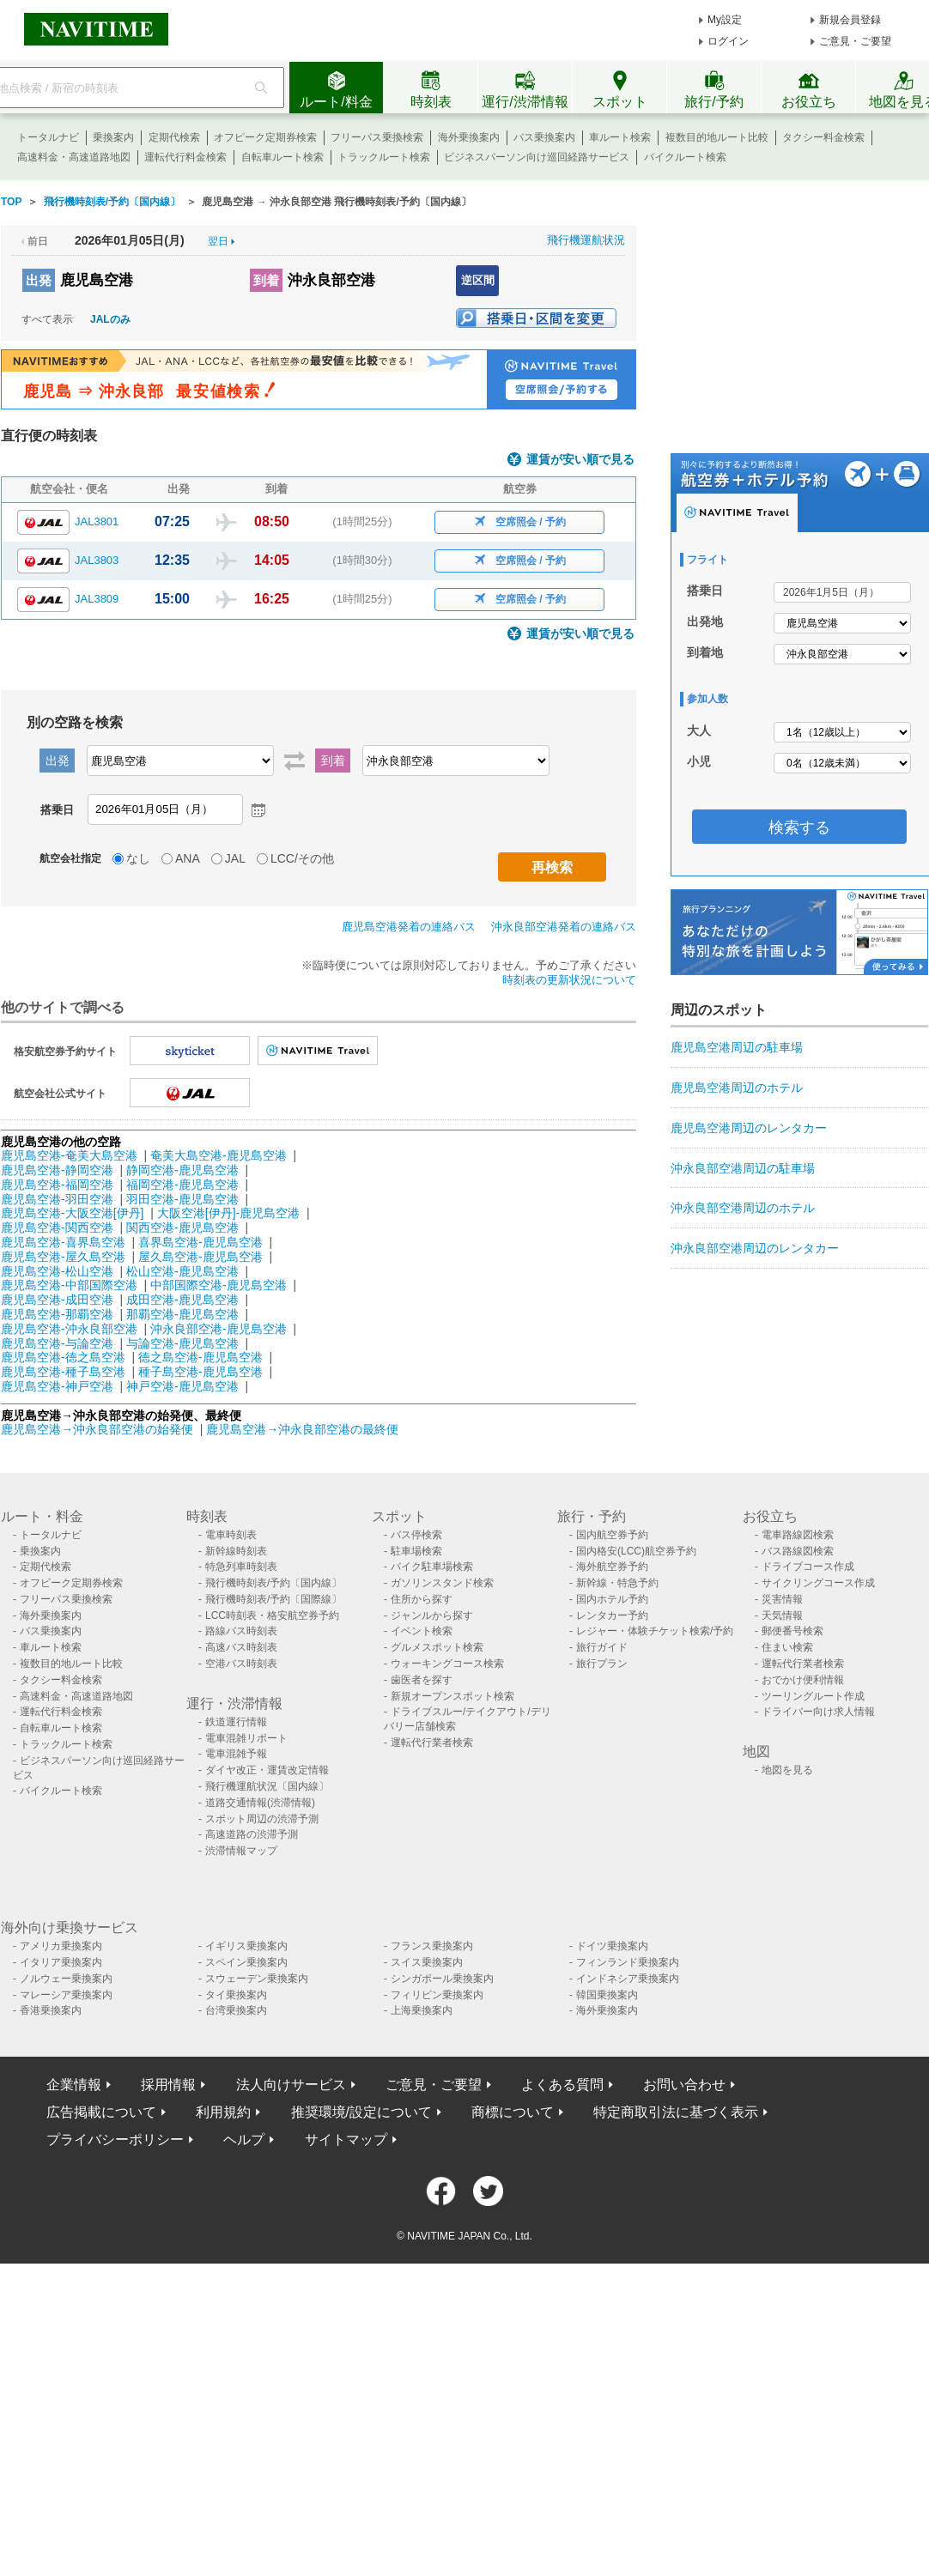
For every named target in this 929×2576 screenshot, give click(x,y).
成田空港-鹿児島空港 (182, 1299)
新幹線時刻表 (236, 1551)
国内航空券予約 (612, 1535)
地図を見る (787, 1770)
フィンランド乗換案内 (627, 1962)
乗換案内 (113, 137)
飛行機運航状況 (586, 239)
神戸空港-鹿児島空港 (182, 1386)
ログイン (728, 41)
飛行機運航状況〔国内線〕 (267, 1786)
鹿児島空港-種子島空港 (63, 1372)
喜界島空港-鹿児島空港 (200, 1242)
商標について (512, 2112)
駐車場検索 (416, 1551)
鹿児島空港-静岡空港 (57, 1170)
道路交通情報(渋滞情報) (260, 1803)
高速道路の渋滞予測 (251, 1834)
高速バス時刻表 (241, 1647)
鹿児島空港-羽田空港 (57, 1199)
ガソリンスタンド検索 (442, 1583)
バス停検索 (416, 1535)
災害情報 (782, 1599)
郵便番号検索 (792, 1631)
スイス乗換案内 (427, 1962)
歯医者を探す (421, 1680)
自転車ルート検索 (282, 157)
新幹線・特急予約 (617, 1583)
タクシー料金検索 (823, 137)
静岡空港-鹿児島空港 (182, 1170)
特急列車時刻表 (241, 1567)
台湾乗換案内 (236, 2010)
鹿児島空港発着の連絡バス (409, 926)
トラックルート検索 (383, 157)
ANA (187, 858)
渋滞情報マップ (241, 1851)
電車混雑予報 (236, 1754)
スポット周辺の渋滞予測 (262, 1819)
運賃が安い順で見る (580, 459)
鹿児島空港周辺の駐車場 (737, 1047)
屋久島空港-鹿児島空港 (200, 1257)
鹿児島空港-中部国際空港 (69, 1285)
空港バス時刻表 (241, 1664)
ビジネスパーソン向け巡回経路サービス (536, 157)
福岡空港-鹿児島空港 (182, 1184)
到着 (266, 280)
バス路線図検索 (798, 1551)
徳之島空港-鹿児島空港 (200, 1357)
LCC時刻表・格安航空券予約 (272, 1615)
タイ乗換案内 (236, 1995)
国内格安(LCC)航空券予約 (636, 1551)
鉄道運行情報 (236, 1722)
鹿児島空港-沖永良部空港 (69, 1329)
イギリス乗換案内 (246, 1946)
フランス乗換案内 (432, 1946)
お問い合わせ (684, 2084)
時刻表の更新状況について (569, 979)
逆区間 (478, 280)
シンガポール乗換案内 (442, 1979)
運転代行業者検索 (432, 1743)
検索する (799, 827)
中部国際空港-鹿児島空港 (218, 1285)
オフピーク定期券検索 (265, 137)
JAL (235, 858)
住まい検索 (787, 1647)
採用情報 (168, 2084)
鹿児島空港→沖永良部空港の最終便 (302, 1429)
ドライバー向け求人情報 (818, 1712)
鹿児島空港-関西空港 (57, 1227)
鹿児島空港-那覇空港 (57, 1314)
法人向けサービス (291, 2084)
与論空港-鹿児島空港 (182, 1343)
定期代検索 (174, 137)
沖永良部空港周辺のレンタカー (755, 1248)
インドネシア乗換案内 (627, 1979)
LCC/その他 (302, 858)
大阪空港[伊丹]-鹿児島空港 (228, 1213)
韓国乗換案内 (607, 1995)
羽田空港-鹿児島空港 (182, 1199)
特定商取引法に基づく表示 (675, 2112)
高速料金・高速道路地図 (74, 157)
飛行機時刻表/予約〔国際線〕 (273, 1599)
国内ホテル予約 (612, 1599)
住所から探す (421, 1599)
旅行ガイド (602, 1647)
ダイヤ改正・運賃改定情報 (267, 1770)
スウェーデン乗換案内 (256, 1979)
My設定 (724, 20)
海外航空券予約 (612, 1567)
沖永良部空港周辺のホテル (743, 1208)
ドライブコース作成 (808, 1567)
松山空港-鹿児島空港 (182, 1271)
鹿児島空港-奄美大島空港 (69, 1155)
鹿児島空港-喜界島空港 (63, 1242)
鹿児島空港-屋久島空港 (63, 1257)
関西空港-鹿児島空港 (182, 1227)
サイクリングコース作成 (818, 1583)
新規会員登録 (850, 20)
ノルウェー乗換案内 (66, 1979)
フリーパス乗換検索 (377, 137)
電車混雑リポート (246, 1738)
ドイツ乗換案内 (612, 1946)
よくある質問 (562, 2084)
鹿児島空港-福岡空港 (57, 1184)
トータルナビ (48, 137)
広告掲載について (101, 2112)
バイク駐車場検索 (432, 1567)
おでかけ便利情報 (803, 1680)
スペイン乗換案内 (246, 1962)
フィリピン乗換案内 (437, 1995)
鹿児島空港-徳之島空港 (63, 1357)
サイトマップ (346, 2139)
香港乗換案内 (51, 2010)
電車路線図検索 (798, 1535)
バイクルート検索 (685, 157)
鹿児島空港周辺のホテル (737, 1087)
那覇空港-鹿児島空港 (182, 1314)
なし (138, 858)
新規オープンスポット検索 (452, 1696)
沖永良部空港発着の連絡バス (563, 926)
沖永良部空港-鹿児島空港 (218, 1329)
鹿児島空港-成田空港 (57, 1299)
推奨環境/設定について (361, 2112)
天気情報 (782, 1615)
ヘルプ (243, 2139)
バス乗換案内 (544, 137)
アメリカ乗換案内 (61, 1946)
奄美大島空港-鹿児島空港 (218, 1155)
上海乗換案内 (421, 2010)
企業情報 (73, 2084)
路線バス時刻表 (241, 1631)
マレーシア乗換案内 (66, 1995)
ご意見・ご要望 (855, 41)
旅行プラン (602, 1664)
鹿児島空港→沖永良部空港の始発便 (99, 1429)
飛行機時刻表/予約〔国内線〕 (273, 1583)
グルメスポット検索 (437, 1647)
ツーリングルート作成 (813, 1696)
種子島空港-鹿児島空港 (200, 1372)
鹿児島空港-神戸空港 (57, 1386)
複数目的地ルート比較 (716, 137)
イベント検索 (421, 1631)
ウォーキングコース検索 (447, 1664)
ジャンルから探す (432, 1615)
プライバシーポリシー (115, 2139)
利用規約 (223, 2112)
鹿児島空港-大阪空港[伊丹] (72, 1213)
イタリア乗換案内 (61, 1962)
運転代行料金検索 (185, 157)
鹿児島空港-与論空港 (57, 1343)
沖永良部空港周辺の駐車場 (743, 1168)
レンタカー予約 (612, 1615)
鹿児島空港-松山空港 (57, 1271)
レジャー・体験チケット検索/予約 (654, 1631)
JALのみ (110, 319)
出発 (39, 280)
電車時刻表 (231, 1535)
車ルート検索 (620, 137)
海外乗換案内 (469, 137)
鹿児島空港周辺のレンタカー (749, 1128)
